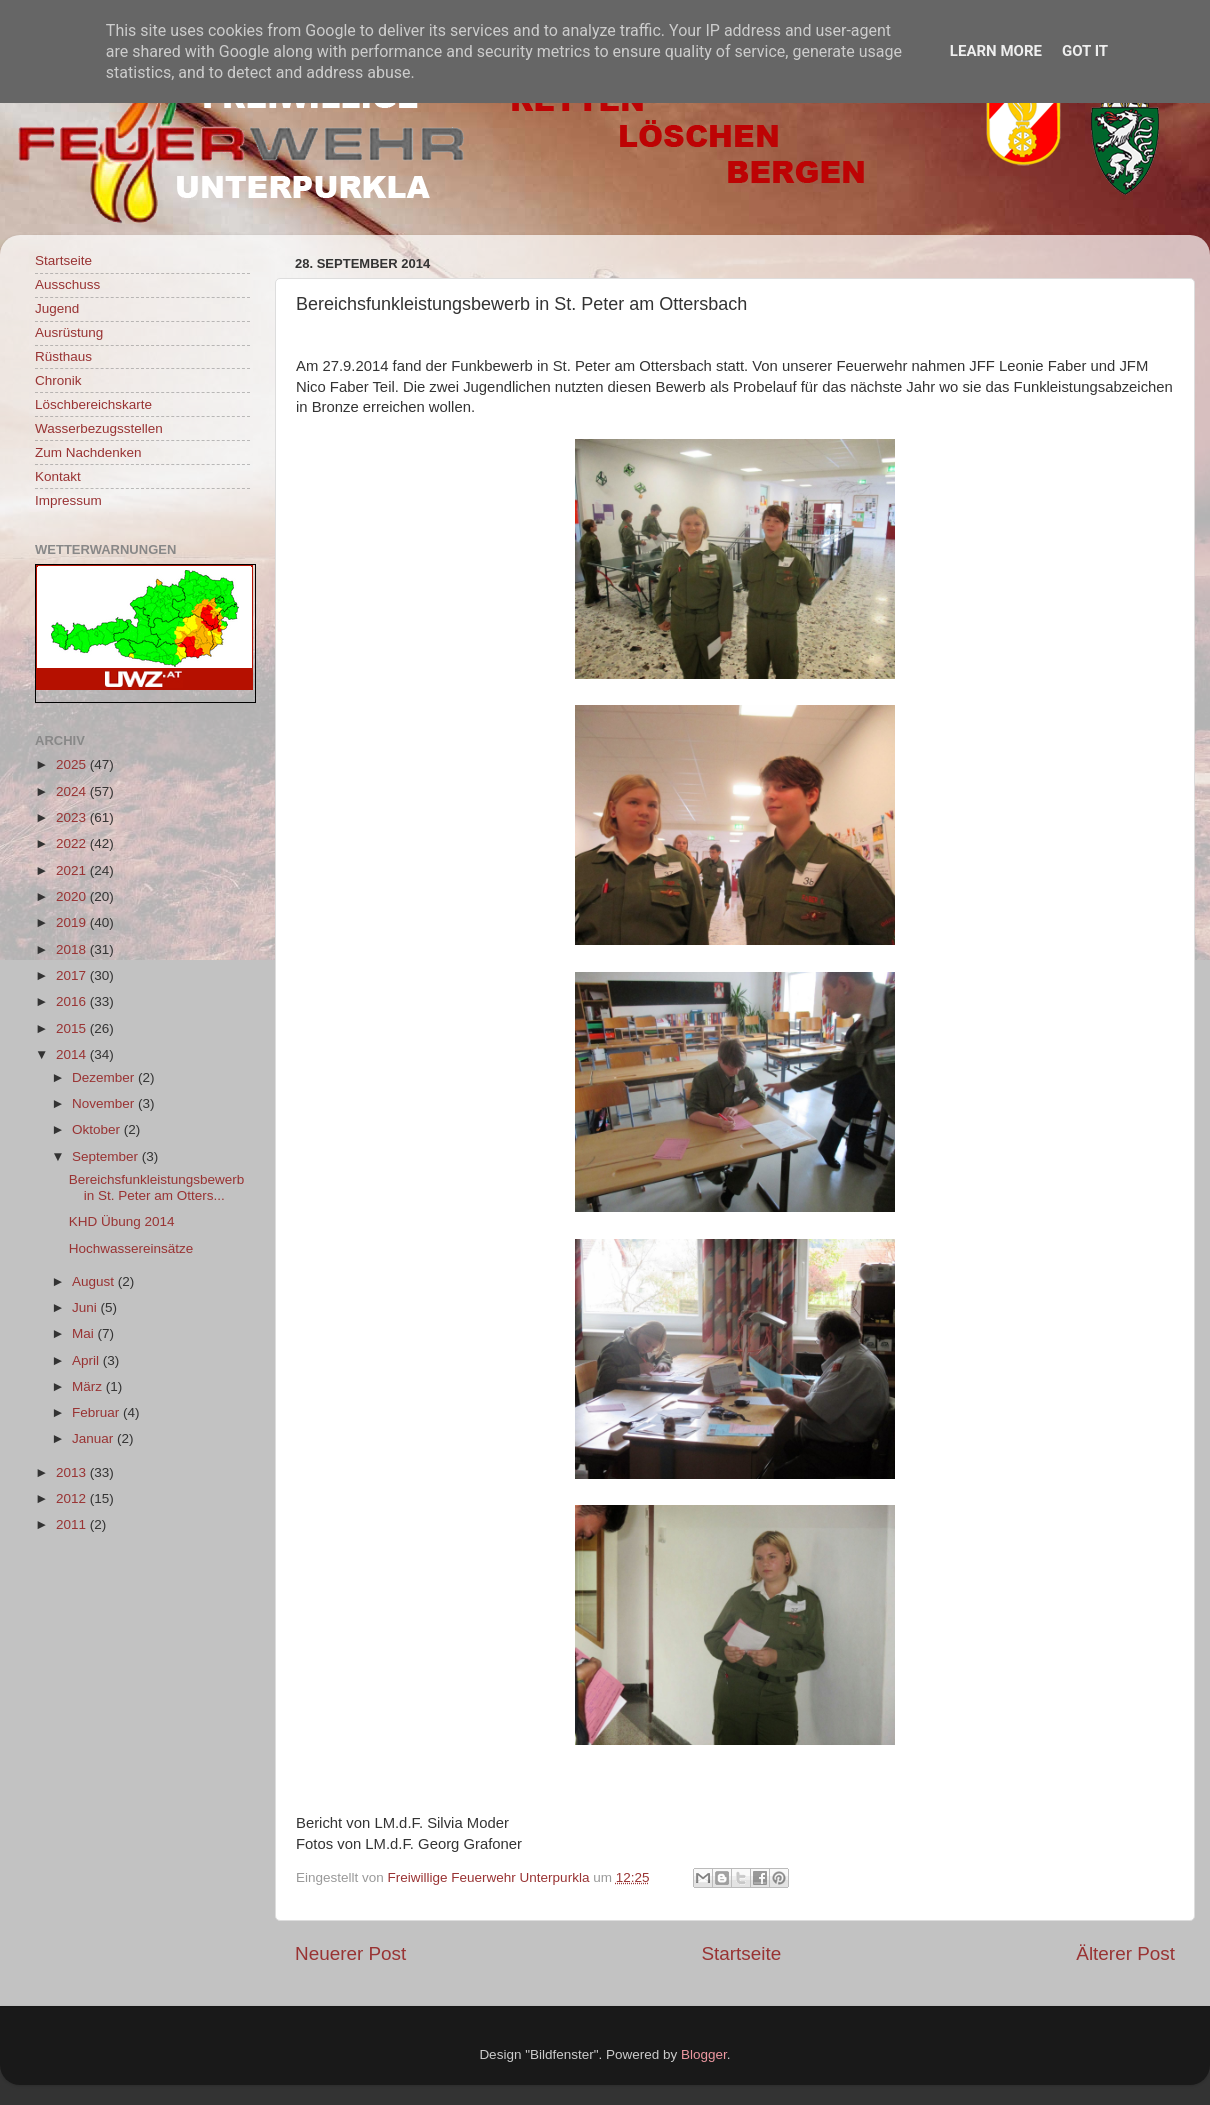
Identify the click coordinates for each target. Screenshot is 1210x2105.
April (87, 1360)
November (105, 1103)
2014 (73, 1054)
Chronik (58, 380)
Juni (86, 1307)
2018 (73, 949)
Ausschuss (67, 284)
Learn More (996, 51)
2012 (73, 1498)
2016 (73, 1001)
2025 (73, 764)
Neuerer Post (350, 1953)
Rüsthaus (63, 356)
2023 (73, 817)
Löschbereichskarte (93, 404)
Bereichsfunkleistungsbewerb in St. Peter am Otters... (157, 1187)
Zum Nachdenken (88, 452)
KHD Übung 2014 (122, 1221)
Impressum (68, 500)
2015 (73, 1028)
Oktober (98, 1129)
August (95, 1281)
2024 (73, 791)
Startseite (741, 1953)
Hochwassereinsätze (131, 1248)
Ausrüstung (69, 332)
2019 (73, 922)
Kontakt (58, 476)
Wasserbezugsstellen (99, 428)
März (89, 1386)
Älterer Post (1125, 1953)
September (107, 1156)
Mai (85, 1333)
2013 (73, 1472)
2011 (73, 1524)
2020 (73, 896)
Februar (97, 1412)
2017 (73, 975)
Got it (1085, 51)
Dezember (105, 1077)
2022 (73, 843)
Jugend (57, 308)
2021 (73, 870)
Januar (94, 1438)
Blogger (704, 2054)
